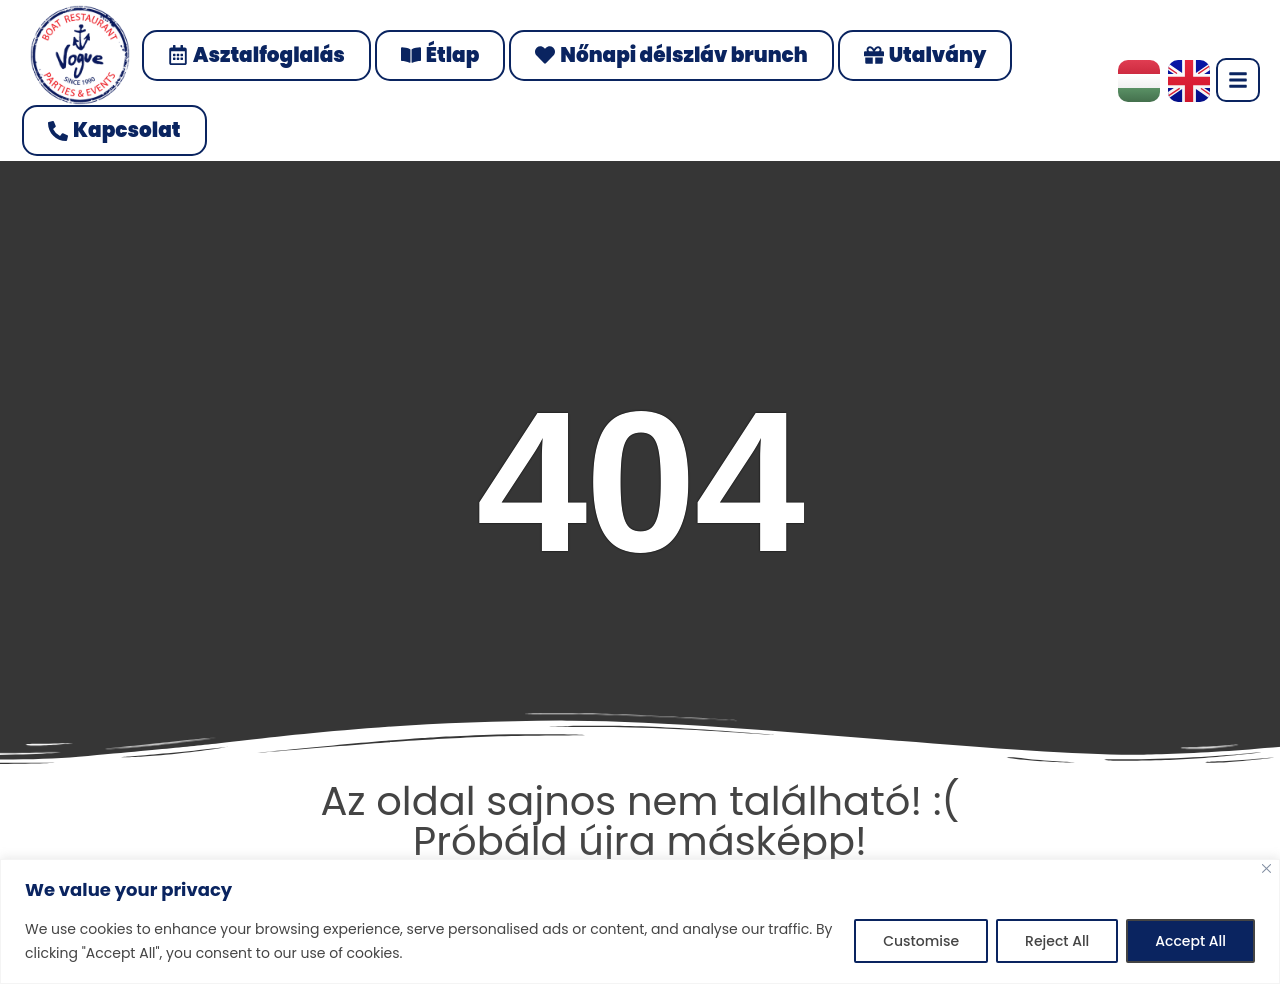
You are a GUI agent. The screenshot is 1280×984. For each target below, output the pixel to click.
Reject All (1057, 941)
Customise (921, 941)
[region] (640, 921)
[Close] (1266, 868)
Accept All (1190, 941)
